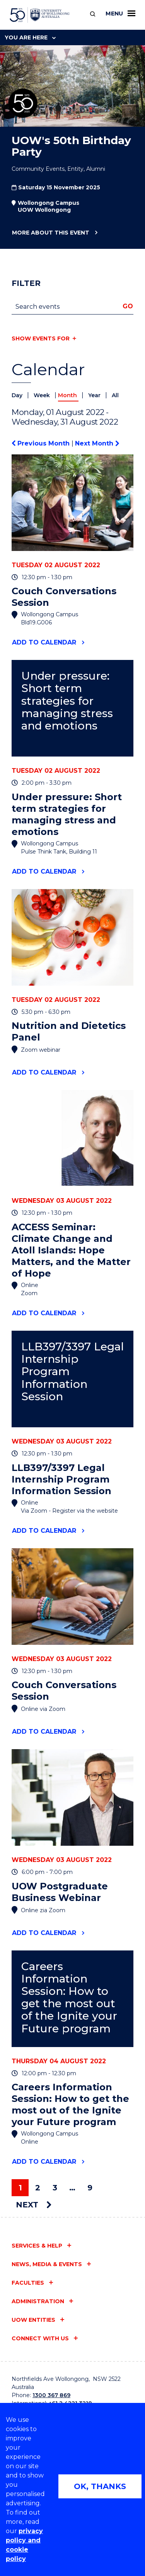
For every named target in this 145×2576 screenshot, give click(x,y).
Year (95, 395)
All (115, 395)
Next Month (97, 443)
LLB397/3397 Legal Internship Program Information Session (72, 1371)
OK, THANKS (100, 2486)
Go (128, 306)
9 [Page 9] (89, 2187)
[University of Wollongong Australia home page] (40, 15)
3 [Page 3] (55, 2187)
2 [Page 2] (37, 2187)
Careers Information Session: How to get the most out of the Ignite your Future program (69, 1997)
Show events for (41, 338)
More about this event (50, 233)
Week (42, 395)
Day (18, 395)
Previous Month (42, 443)
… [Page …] (72, 2187)
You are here (30, 37)
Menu (120, 13)
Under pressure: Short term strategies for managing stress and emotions (67, 701)
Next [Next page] (33, 2204)
